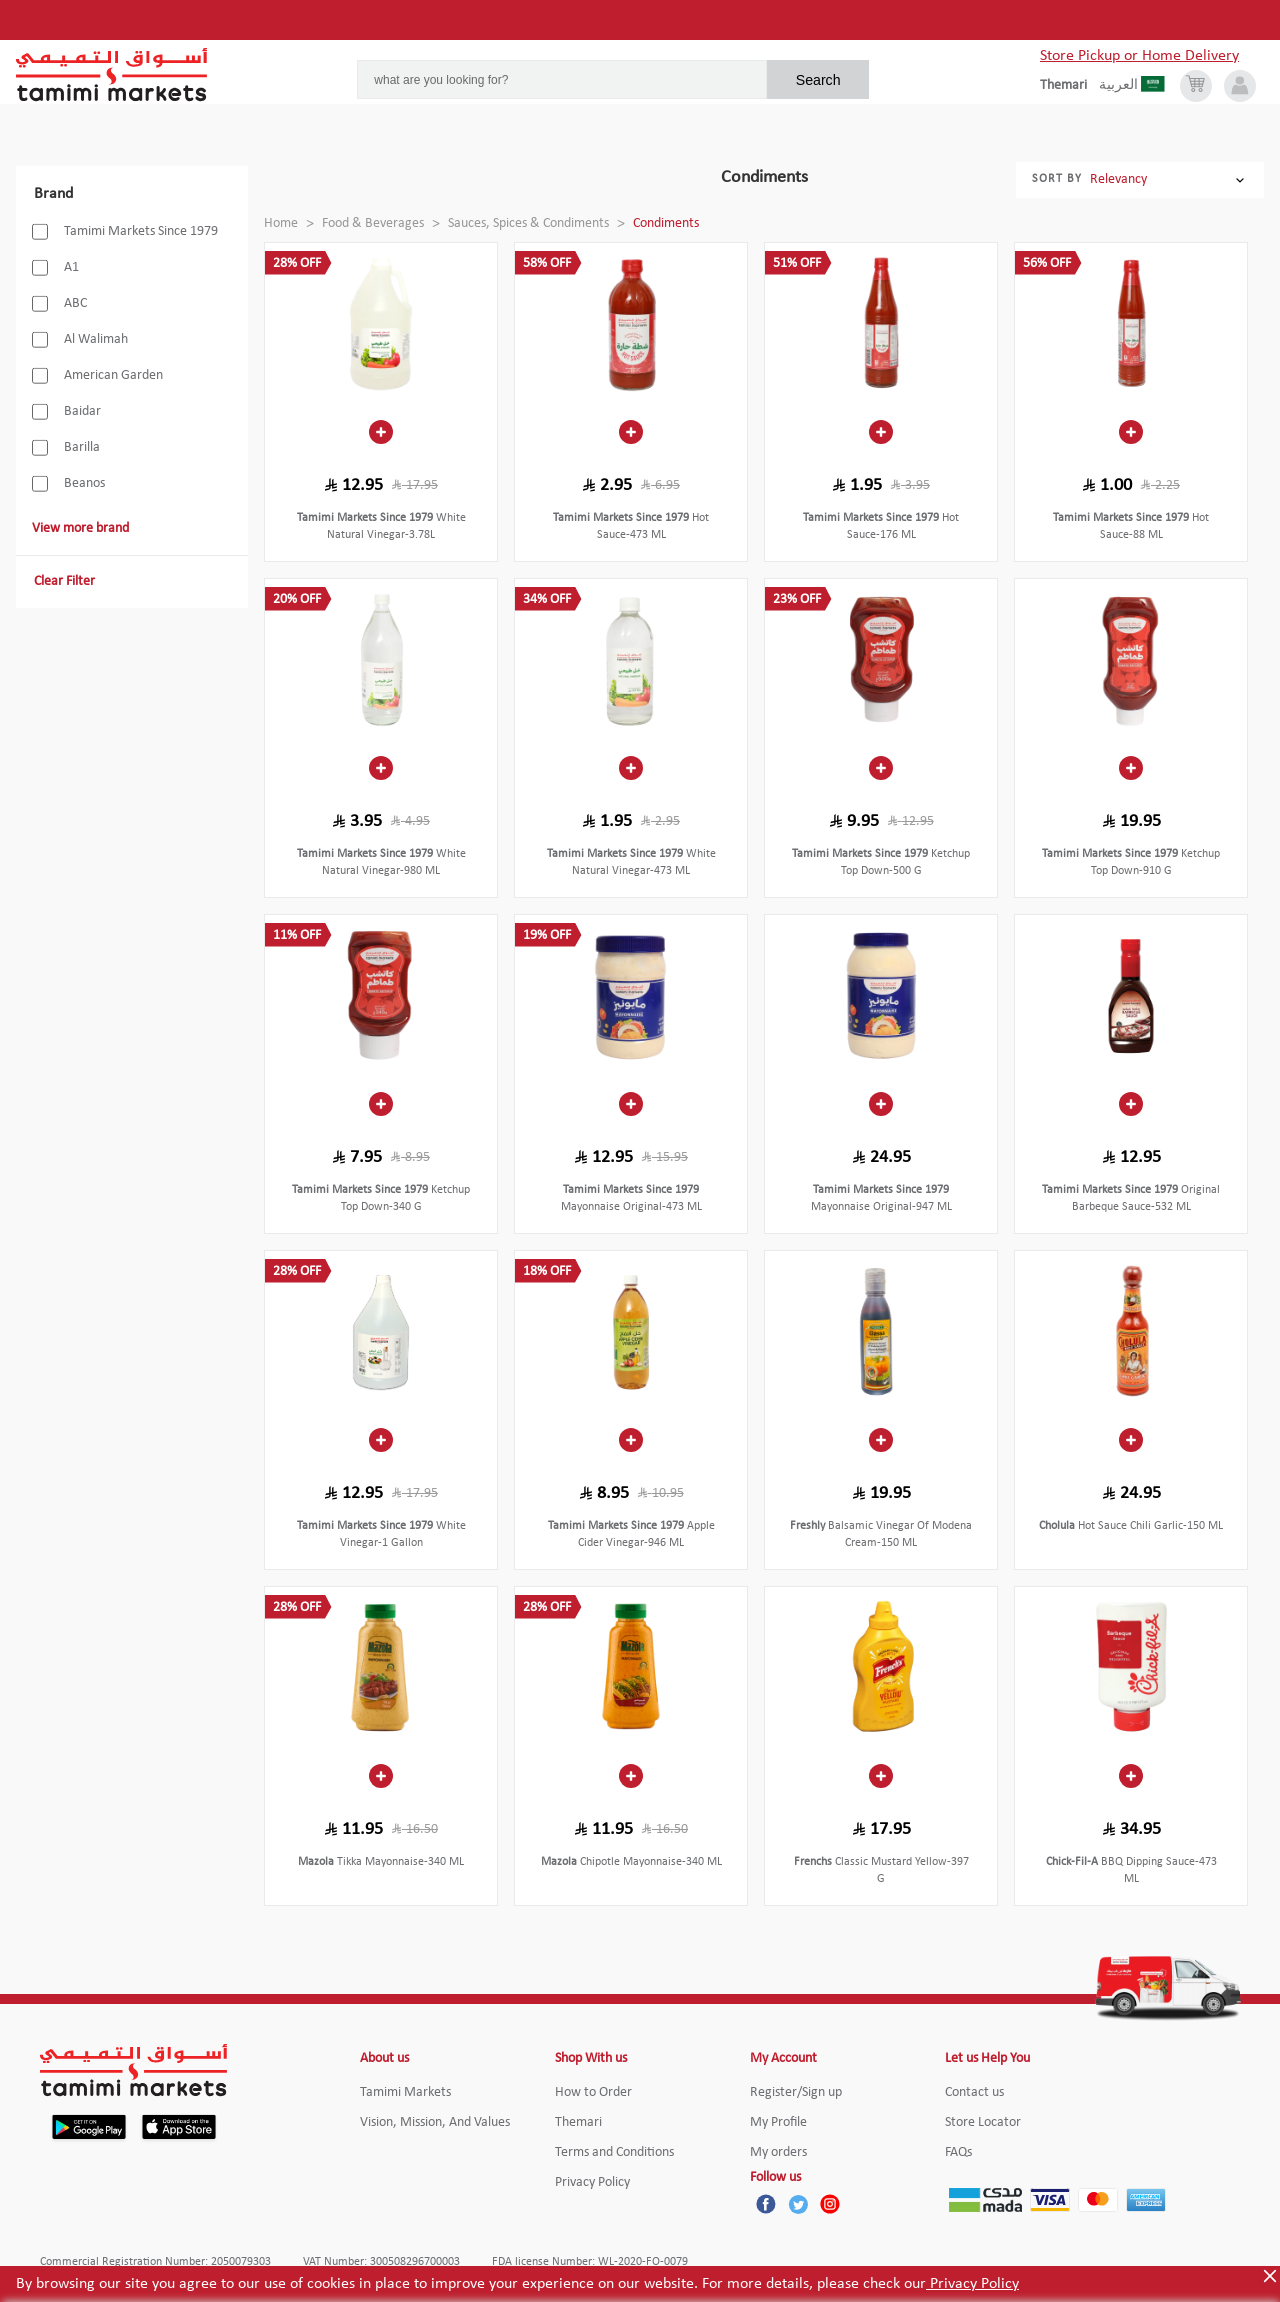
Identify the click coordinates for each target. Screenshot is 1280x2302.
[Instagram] (830, 2204)
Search (818, 80)
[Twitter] (798, 2204)
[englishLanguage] (1069, 86)
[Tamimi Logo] (112, 75)
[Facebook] (766, 2204)
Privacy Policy (972, 2284)
